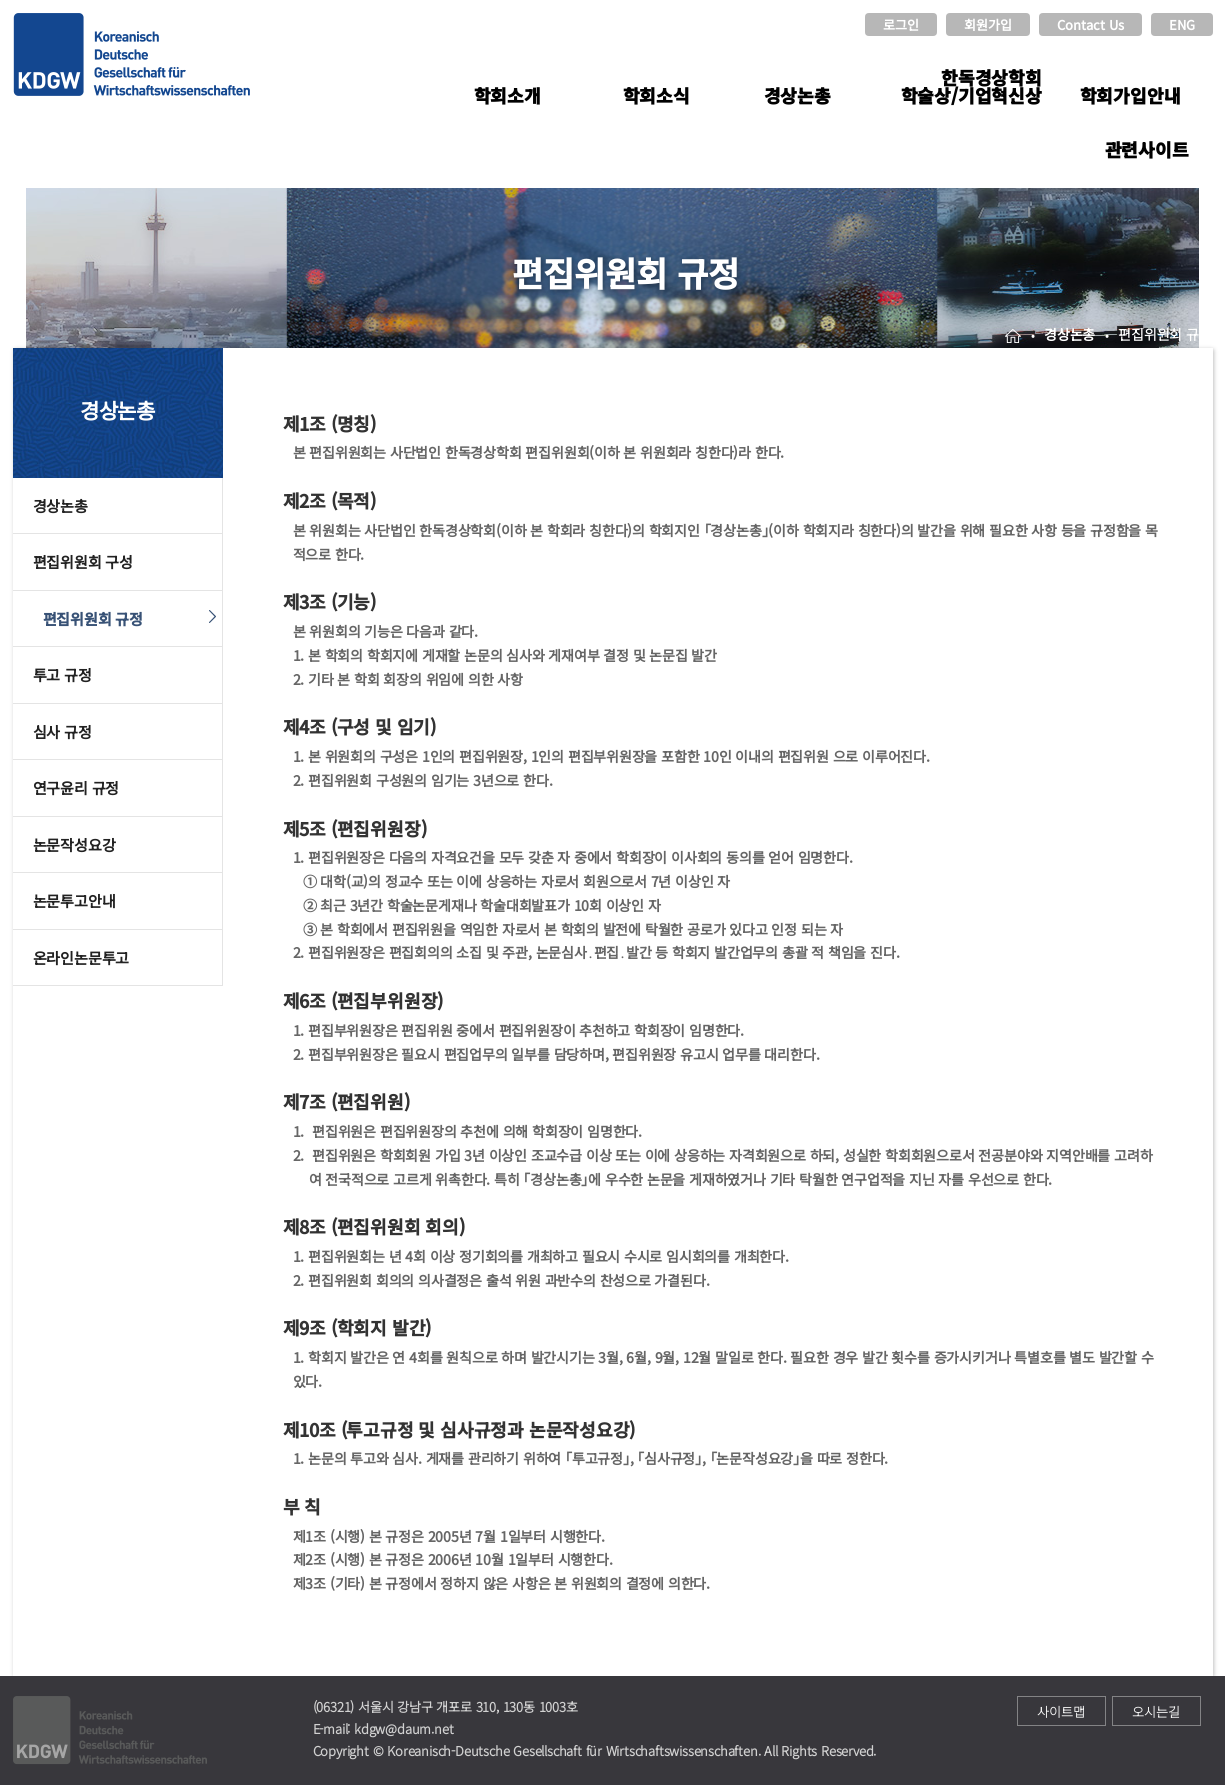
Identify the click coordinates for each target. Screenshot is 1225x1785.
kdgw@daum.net (403, 1728)
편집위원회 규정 (93, 618)
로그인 (901, 24)
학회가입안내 (1130, 95)
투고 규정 (62, 674)
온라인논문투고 (81, 957)
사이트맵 (1061, 1711)
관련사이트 (1147, 149)
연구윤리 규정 (76, 787)
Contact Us (1090, 24)
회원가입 (988, 24)
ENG (1182, 24)
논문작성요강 (74, 844)
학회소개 (507, 95)
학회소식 (656, 95)
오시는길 (1156, 1711)
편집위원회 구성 (83, 561)
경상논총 (797, 95)
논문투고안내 (74, 900)
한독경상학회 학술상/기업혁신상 (971, 86)
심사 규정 (62, 731)
